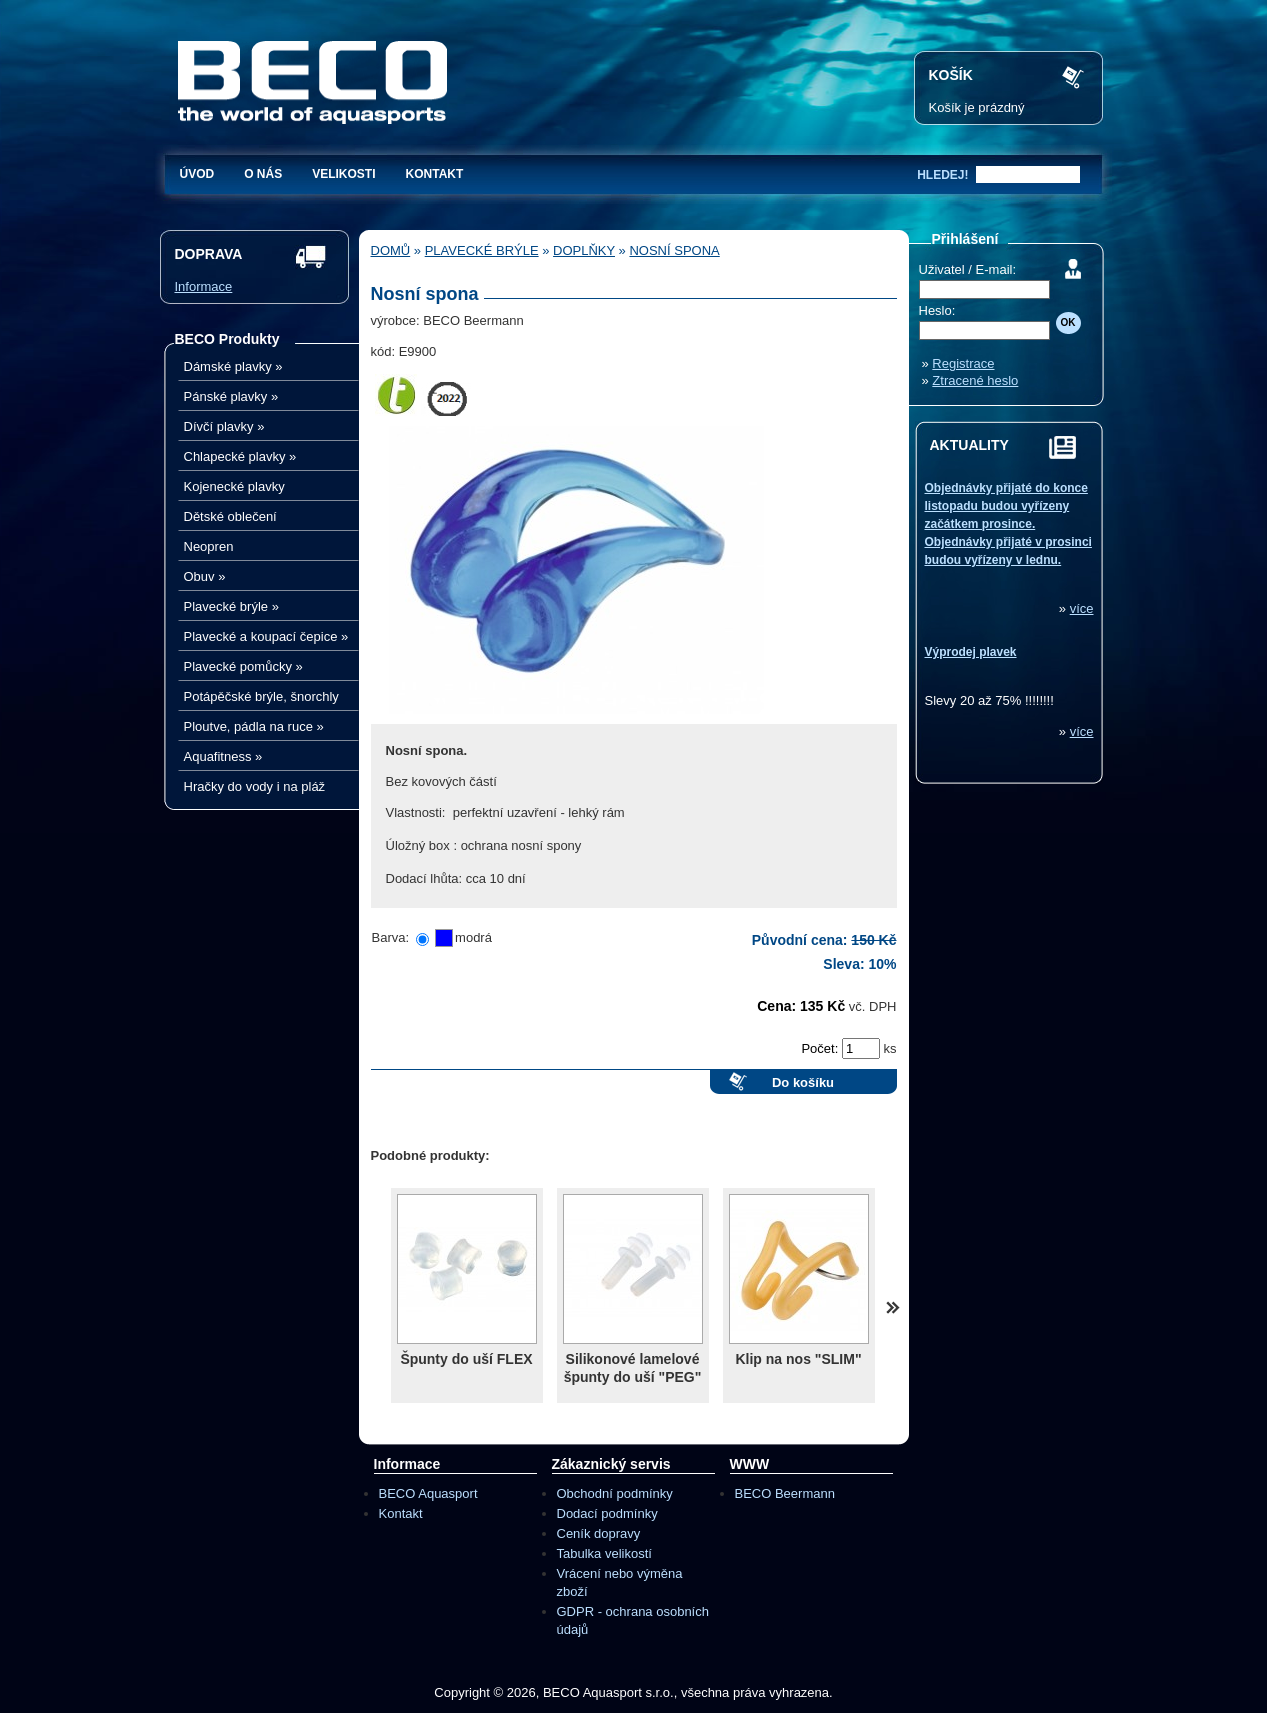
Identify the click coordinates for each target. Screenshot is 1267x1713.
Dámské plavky (233, 366)
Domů (391, 250)
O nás (263, 174)
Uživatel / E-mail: (968, 269)
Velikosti (343, 174)
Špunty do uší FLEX (466, 1359)
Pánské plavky (231, 396)
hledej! (942, 175)
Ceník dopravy (599, 1533)
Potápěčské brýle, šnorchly (261, 696)
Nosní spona (674, 250)
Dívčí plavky (224, 426)
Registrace (963, 363)
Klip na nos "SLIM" (798, 1359)
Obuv (205, 576)
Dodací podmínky (607, 1513)
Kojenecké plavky (234, 486)
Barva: (391, 937)
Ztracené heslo (975, 380)
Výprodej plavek (971, 652)
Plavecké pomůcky (243, 666)
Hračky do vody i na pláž (255, 786)
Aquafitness (223, 756)
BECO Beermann (785, 1493)
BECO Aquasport (428, 1493)
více (1082, 608)
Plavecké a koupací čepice (266, 636)
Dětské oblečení (230, 516)
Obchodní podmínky (615, 1493)
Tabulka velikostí (604, 1553)
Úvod (197, 174)
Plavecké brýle (231, 606)
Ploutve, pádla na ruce (254, 726)
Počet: (821, 1048)
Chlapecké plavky (240, 456)
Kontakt (435, 174)
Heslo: (937, 310)
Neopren (209, 546)
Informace (204, 286)
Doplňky (584, 250)
